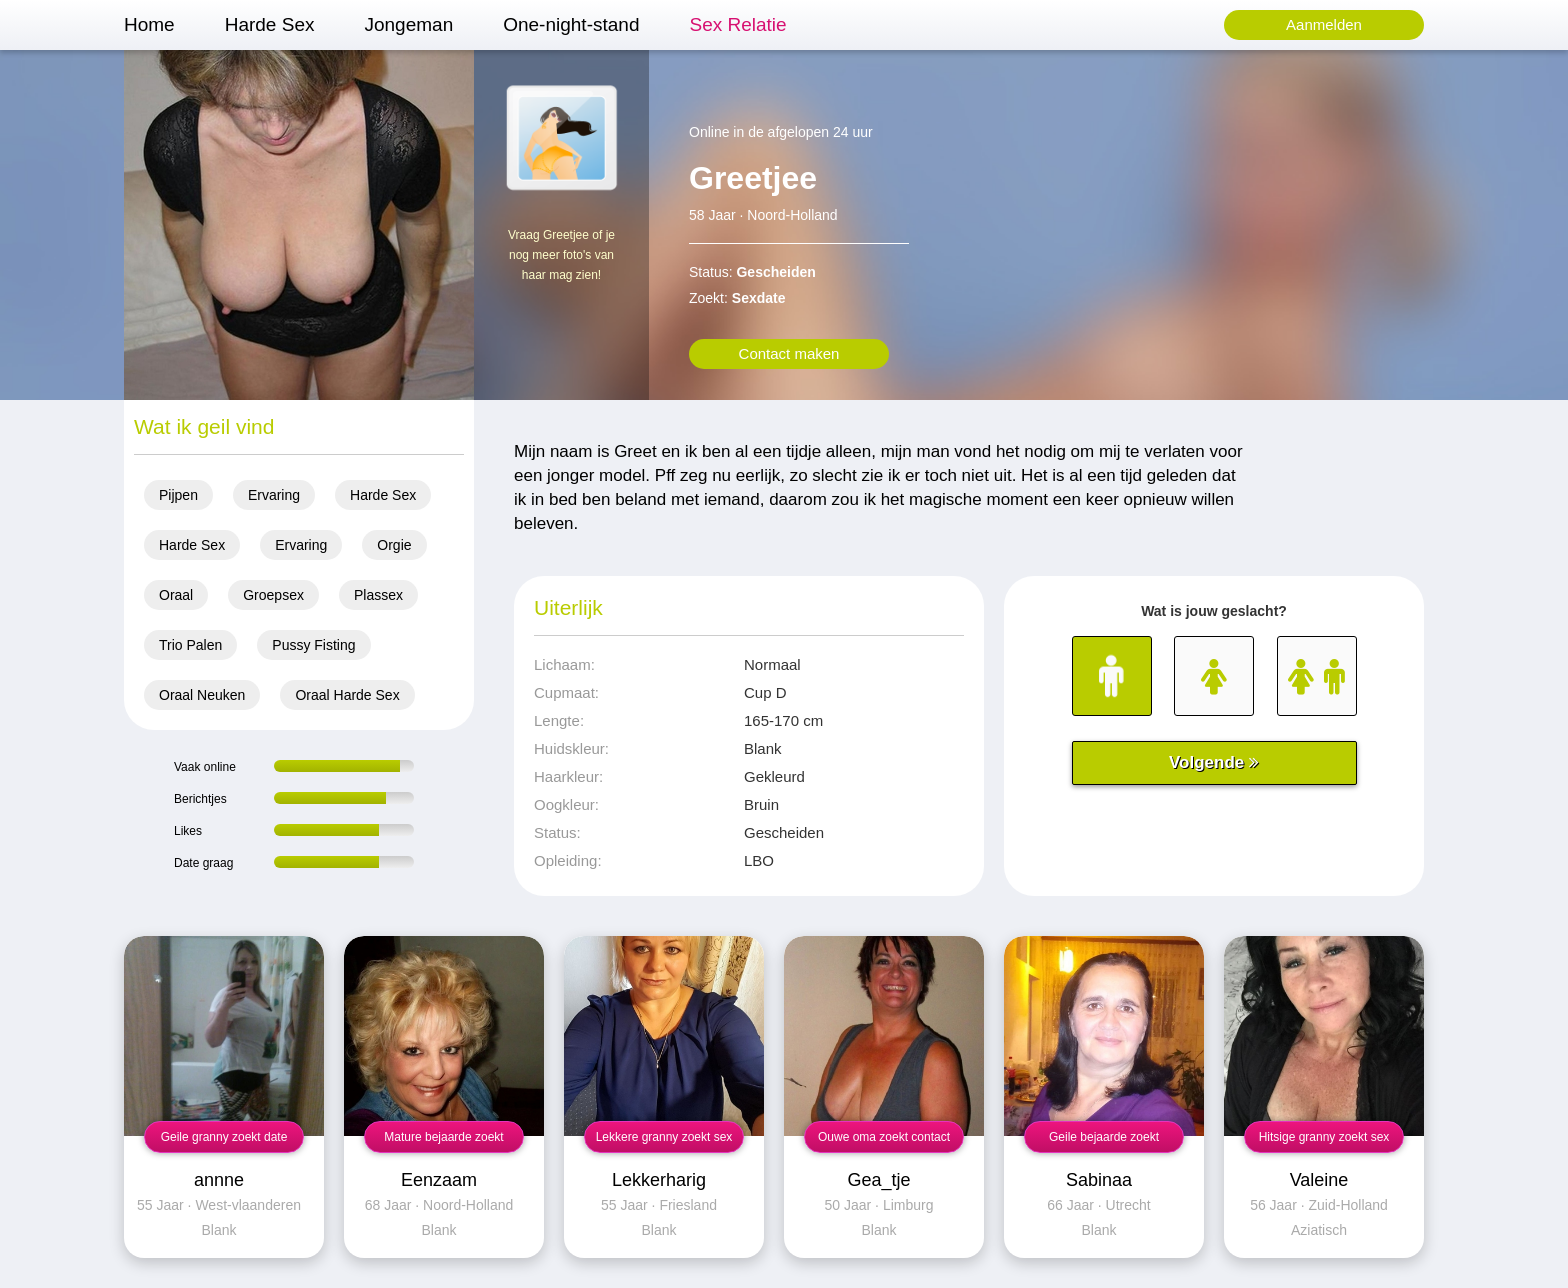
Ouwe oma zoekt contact (884, 1137)
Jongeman (408, 24)
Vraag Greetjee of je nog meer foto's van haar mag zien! (561, 255)
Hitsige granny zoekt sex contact (1324, 1141)
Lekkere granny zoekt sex (664, 1137)
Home (149, 24)
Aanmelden (1324, 24)
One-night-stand (571, 24)
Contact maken (789, 353)
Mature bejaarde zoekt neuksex (443, 1141)
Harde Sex (270, 24)
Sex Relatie (737, 24)
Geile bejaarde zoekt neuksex (1104, 1141)
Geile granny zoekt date (224, 1137)
